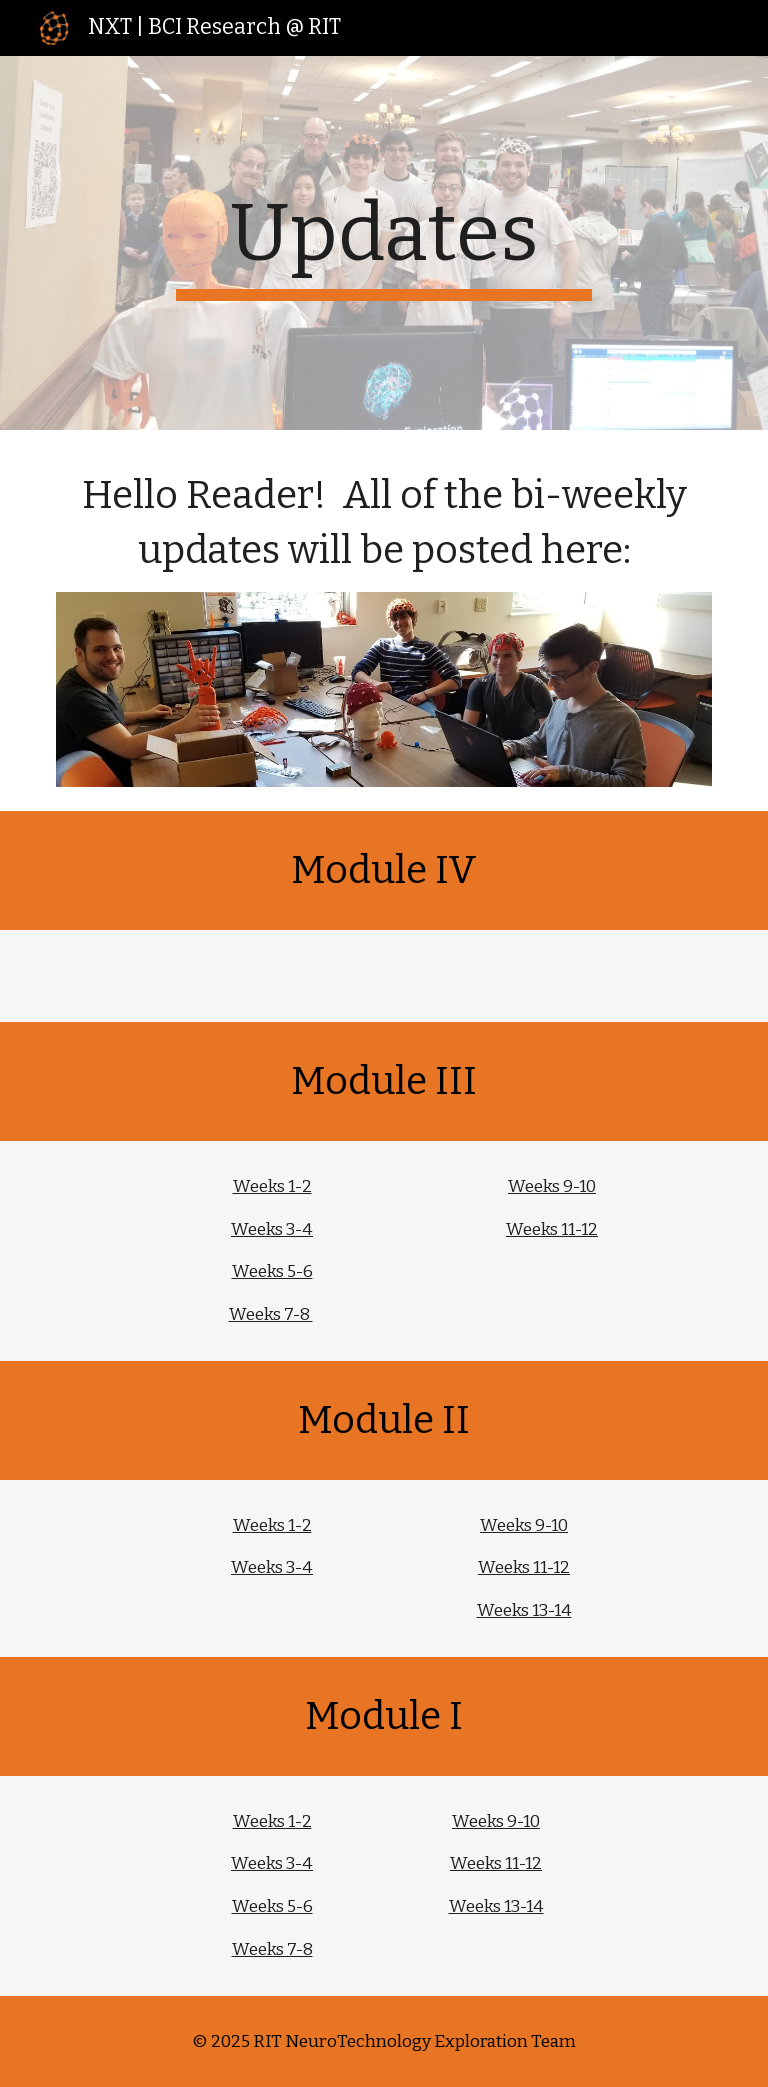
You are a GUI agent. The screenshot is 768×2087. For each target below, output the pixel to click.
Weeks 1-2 (272, 1186)
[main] (383, 243)
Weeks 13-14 (524, 1610)
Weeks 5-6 (272, 1271)
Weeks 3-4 (272, 1229)
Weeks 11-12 (552, 1229)
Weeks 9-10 (552, 1186)
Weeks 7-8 (271, 1314)
